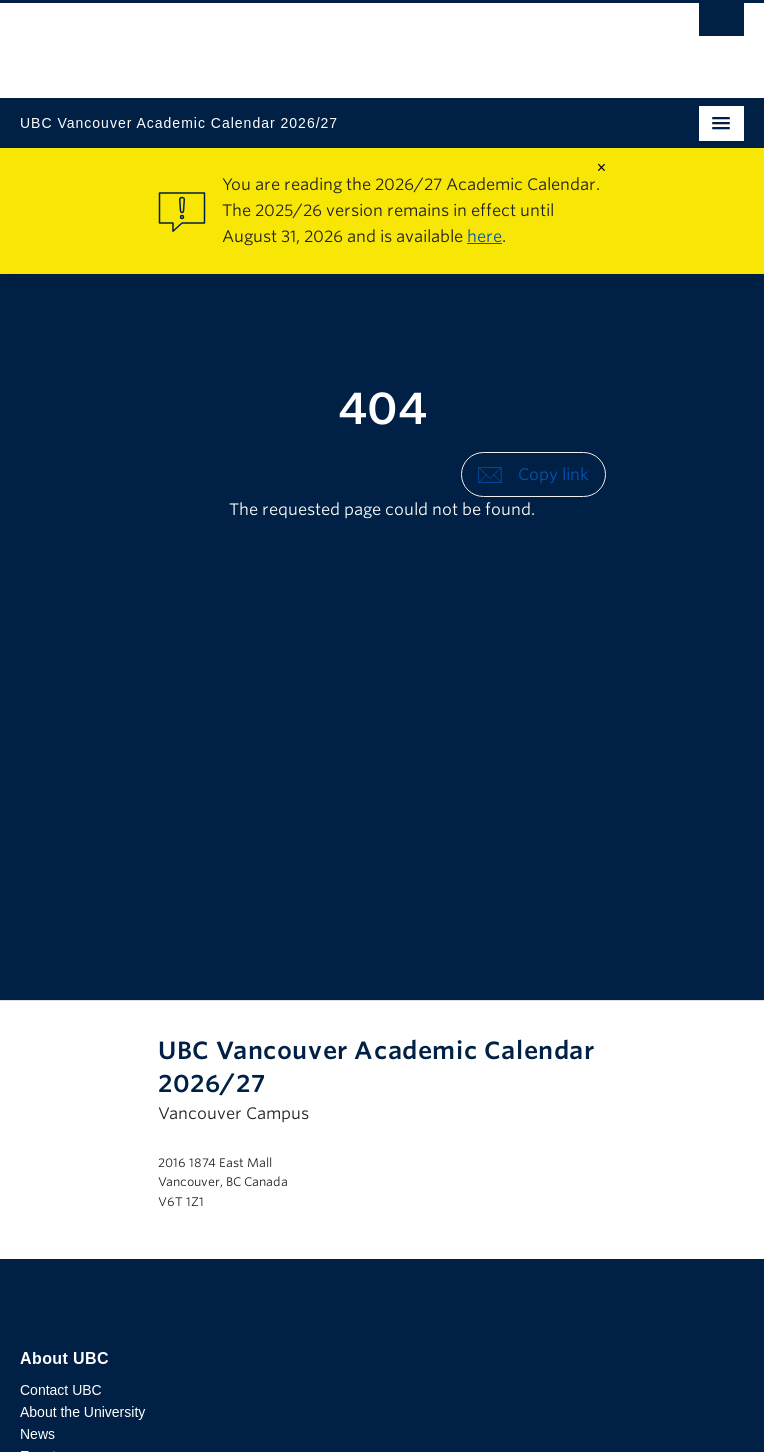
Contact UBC (61, 1390)
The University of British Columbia (273, 41)
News (37, 1434)
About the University (82, 1412)
